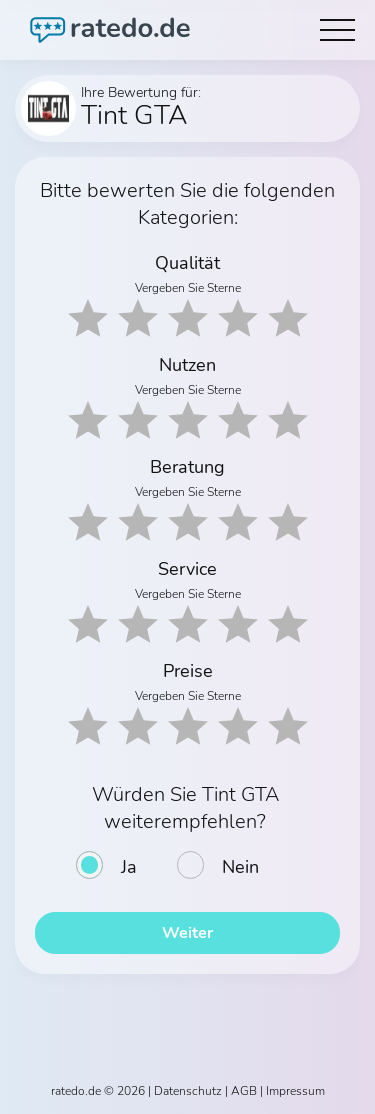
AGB (244, 1091)
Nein (240, 867)
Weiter (187, 933)
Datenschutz (188, 1091)
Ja (129, 867)
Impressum (295, 1091)
